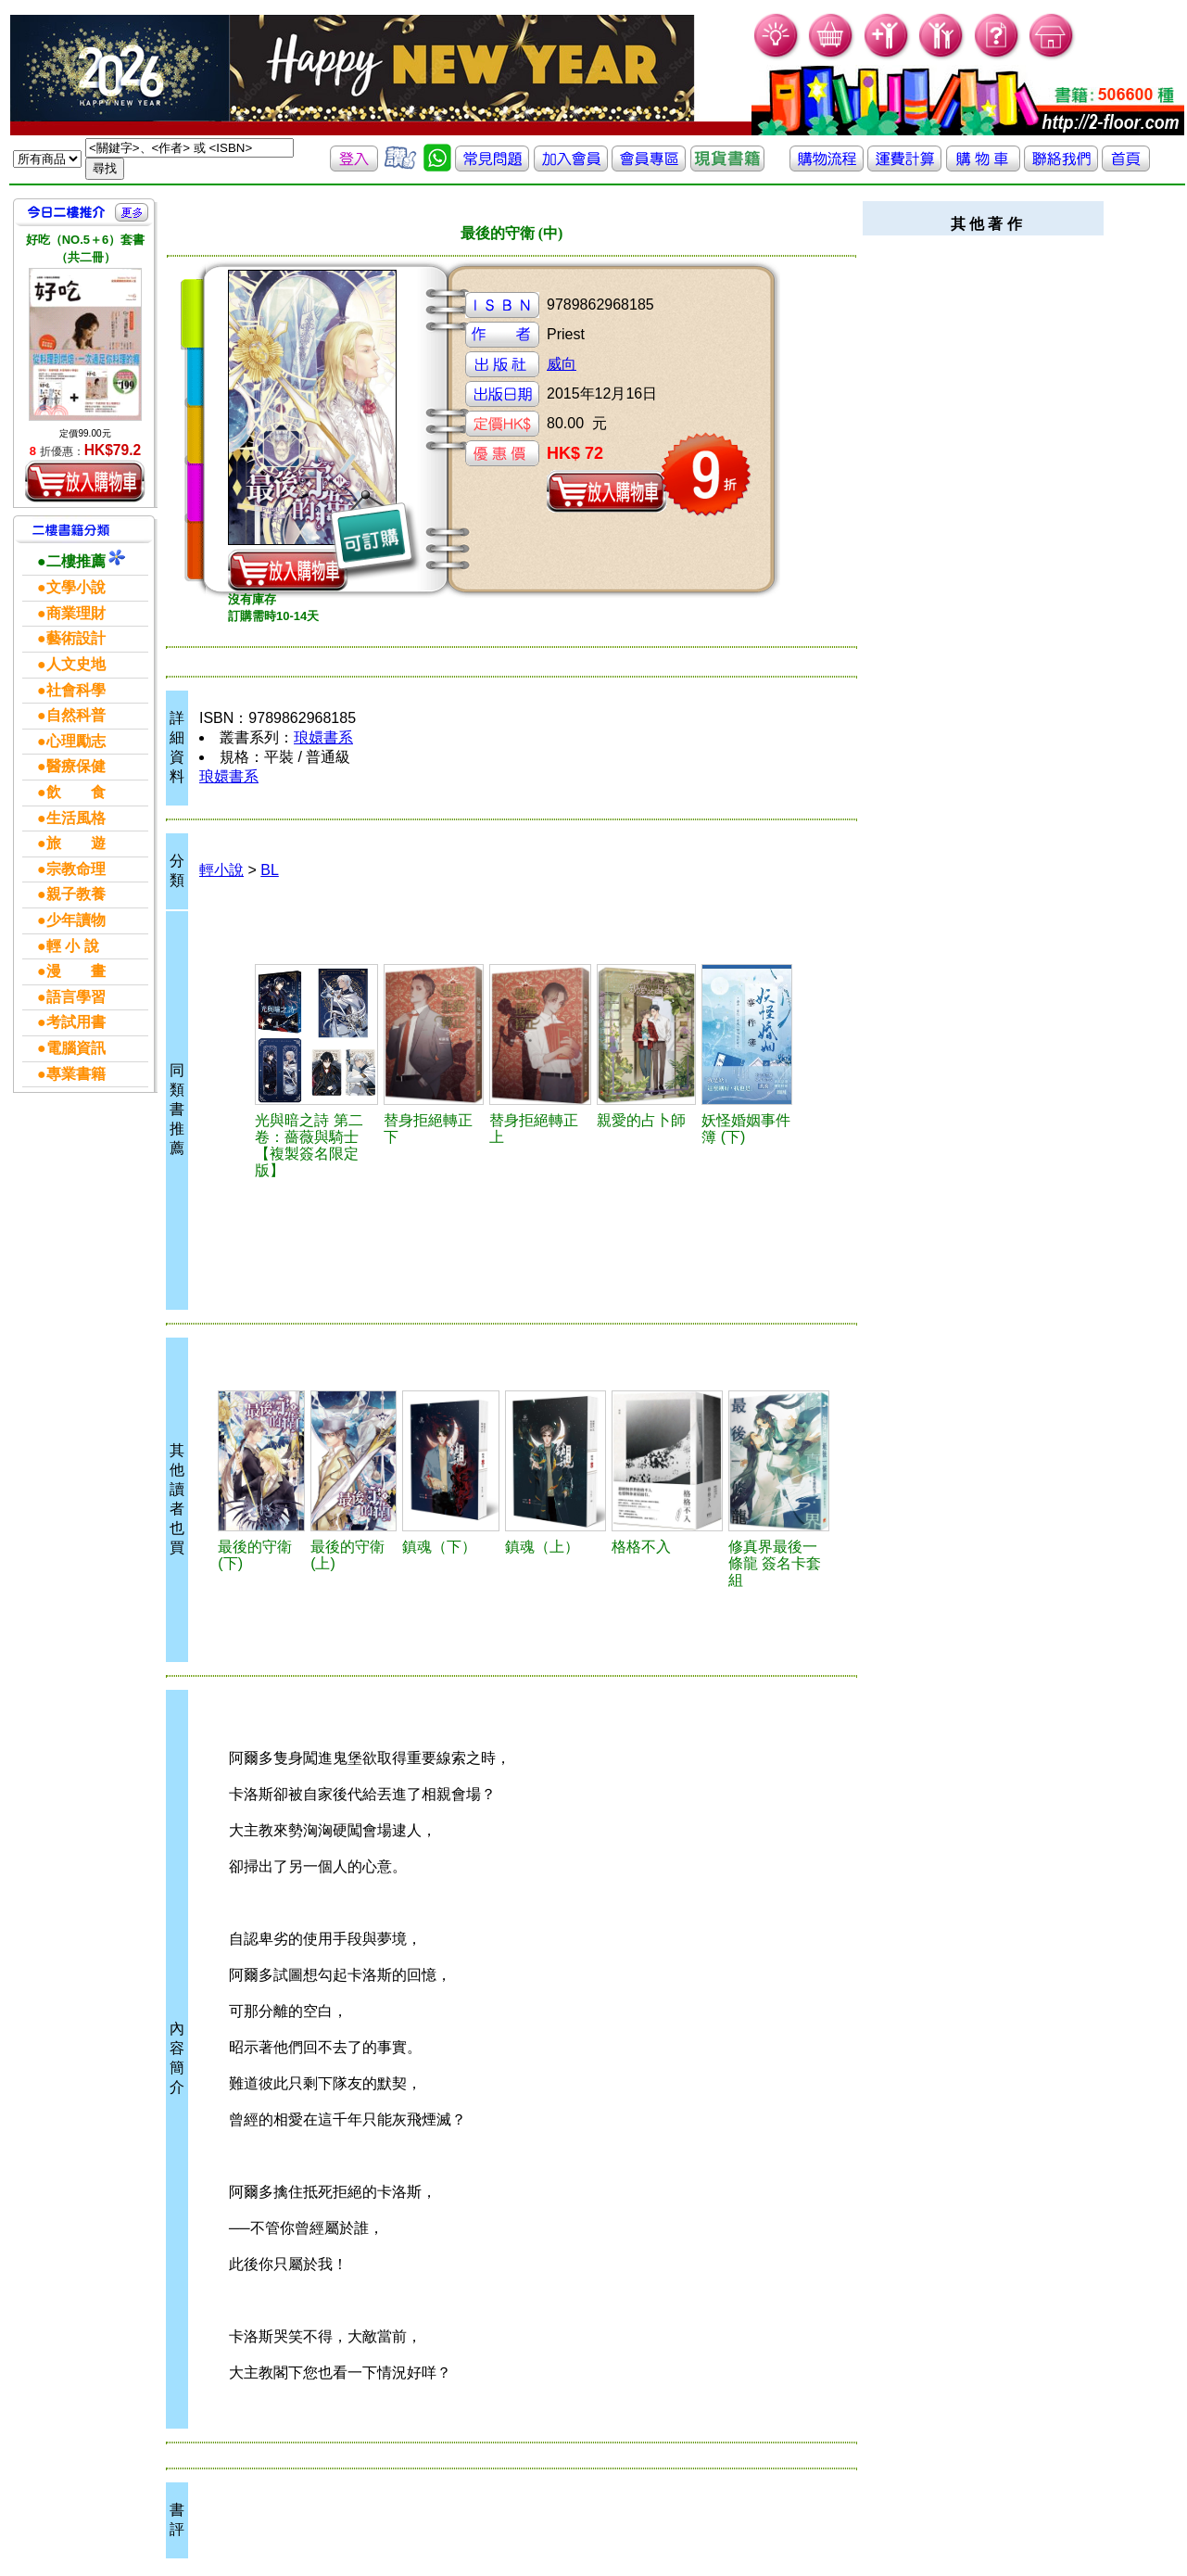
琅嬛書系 (323, 737)
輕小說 (221, 870)
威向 (561, 364)
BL (269, 870)
